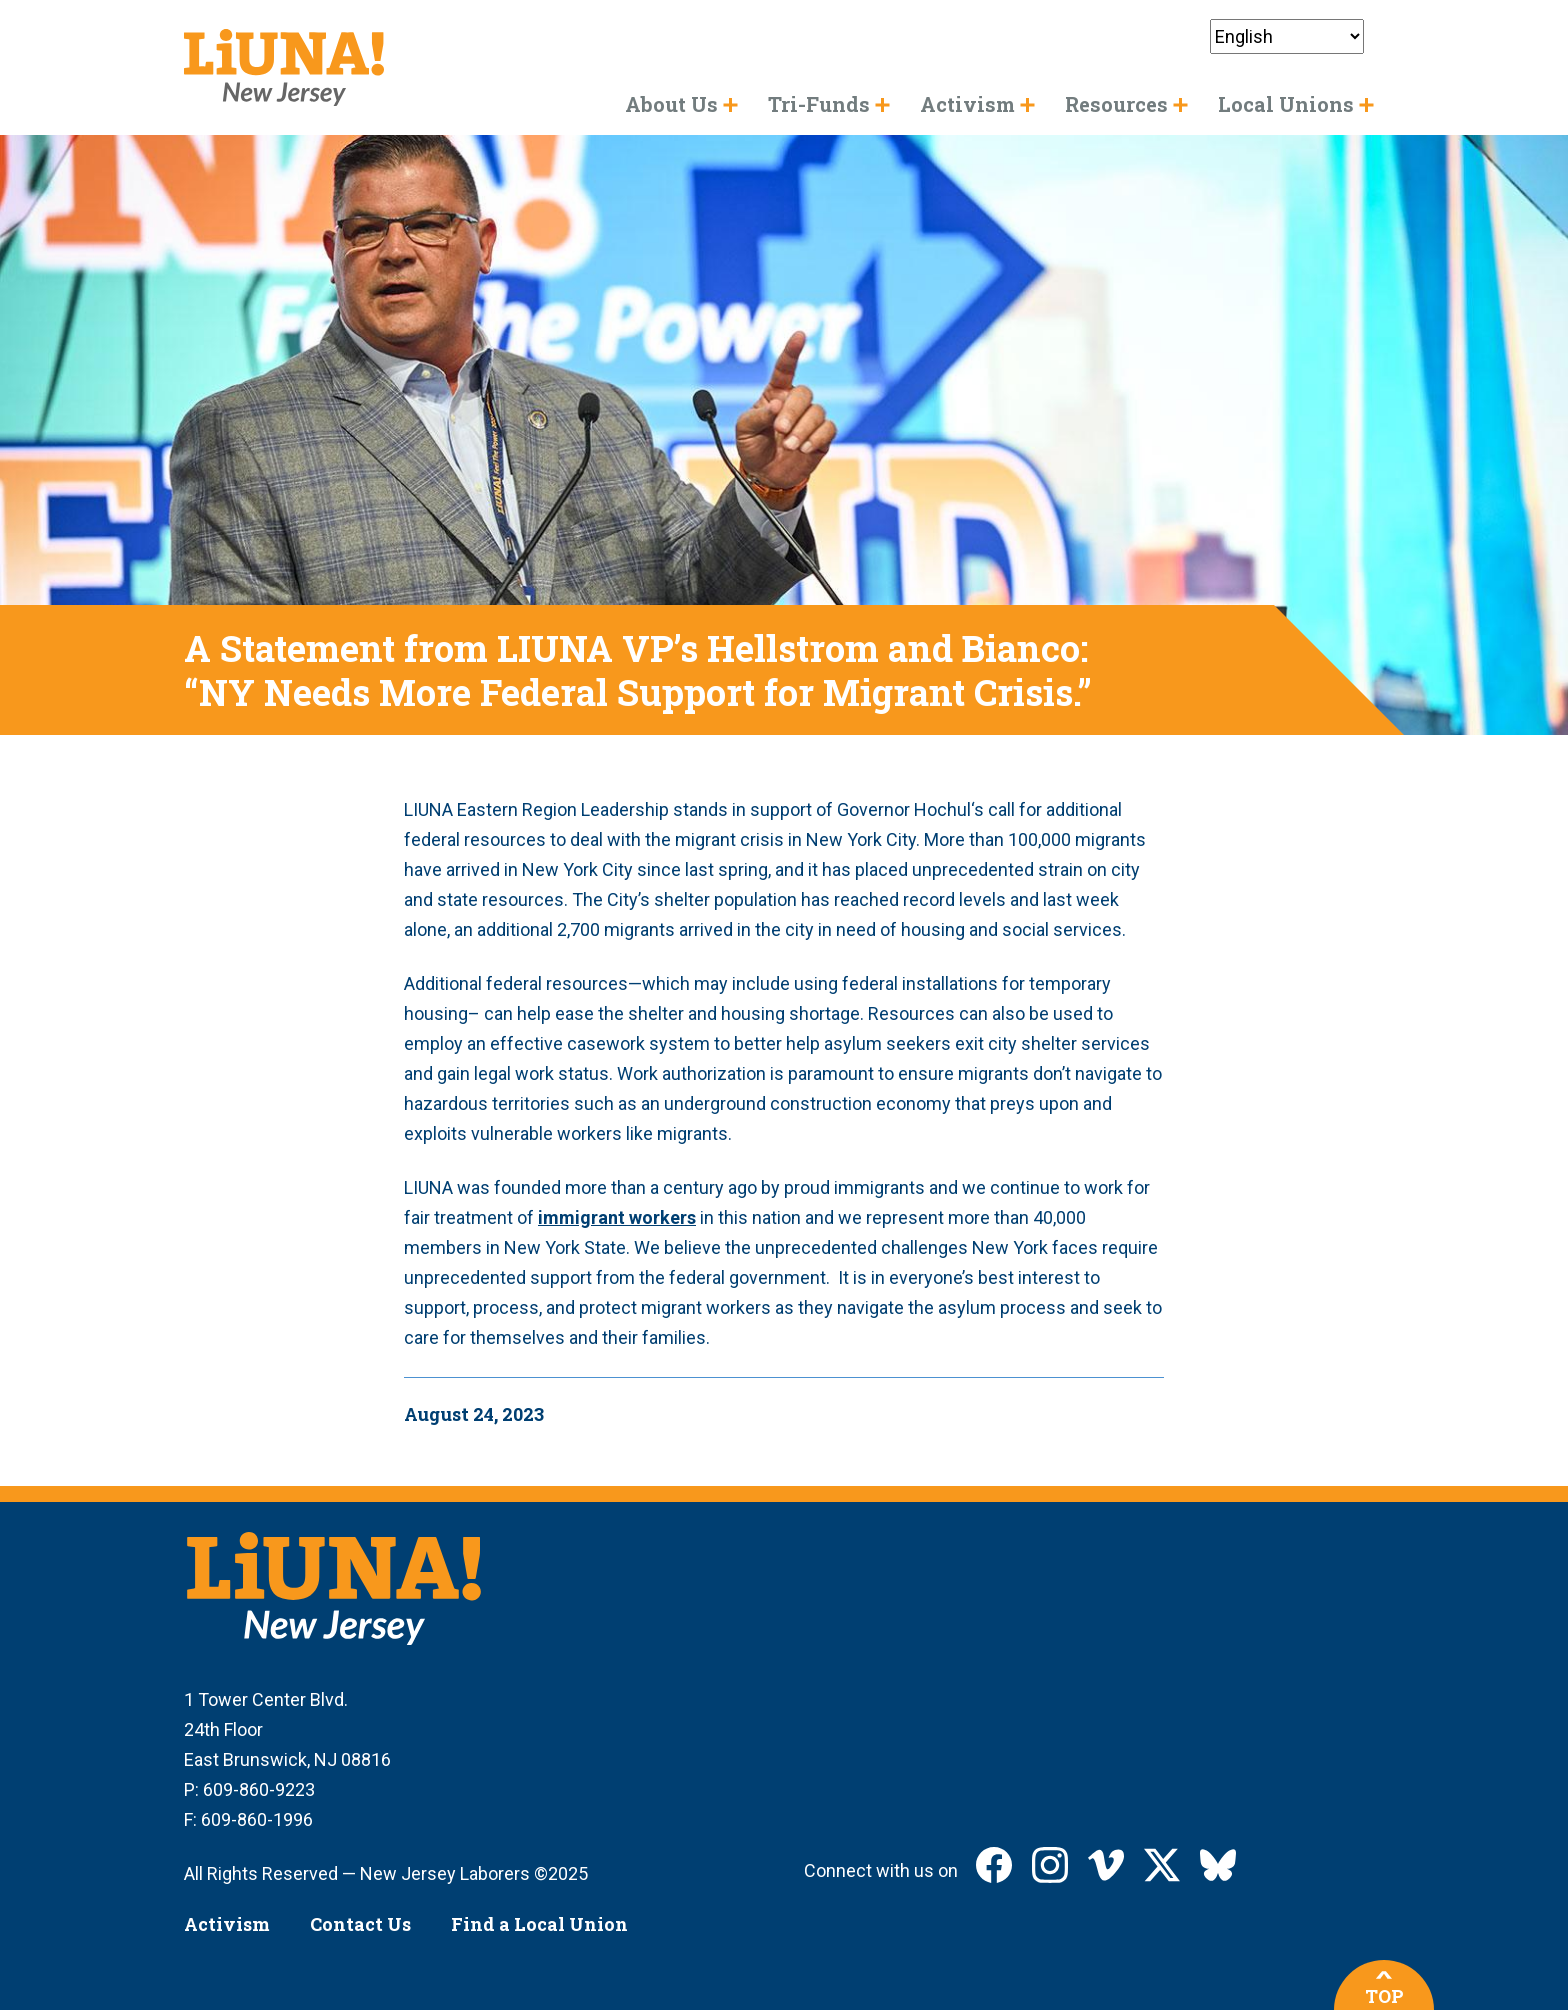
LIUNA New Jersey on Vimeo (1106, 1865)
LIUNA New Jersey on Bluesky (1218, 1865)
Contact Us (360, 1924)
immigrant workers (617, 1217)
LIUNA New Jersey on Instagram (1050, 1865)
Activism (227, 1924)
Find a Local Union (539, 1924)
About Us (671, 104)
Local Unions (1286, 104)
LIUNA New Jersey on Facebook (994, 1865)
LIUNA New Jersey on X (1162, 1865)
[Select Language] (1287, 36)
